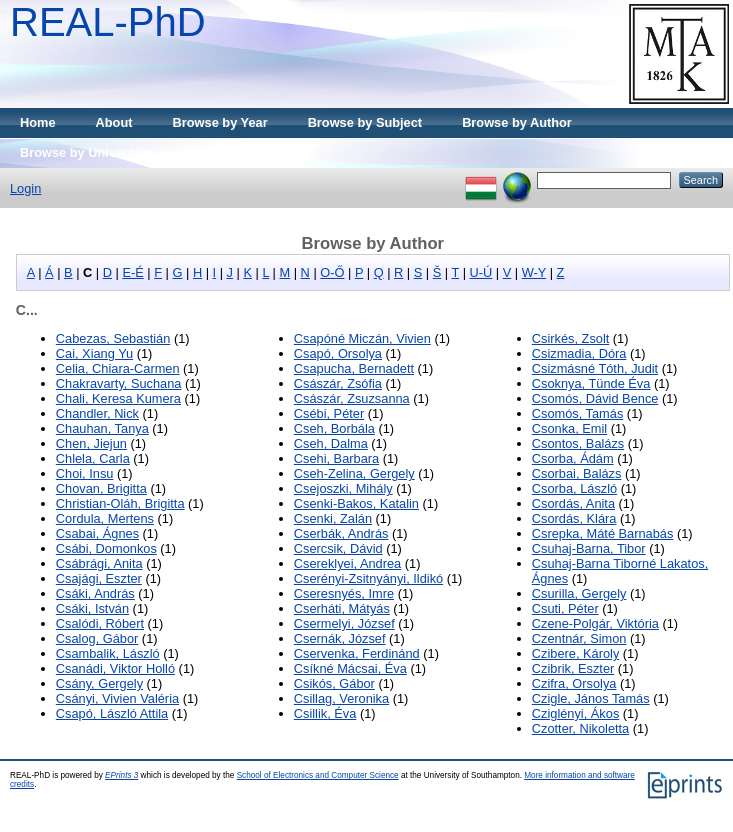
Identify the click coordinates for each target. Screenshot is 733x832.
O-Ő (332, 272)
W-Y (534, 272)
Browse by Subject (365, 122)
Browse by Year (220, 122)
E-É (132, 272)
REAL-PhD (108, 22)
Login (25, 188)
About (114, 122)
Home (38, 122)
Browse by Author (517, 122)
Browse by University (85, 152)
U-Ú (481, 272)
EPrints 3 (121, 775)
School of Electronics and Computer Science (318, 775)
